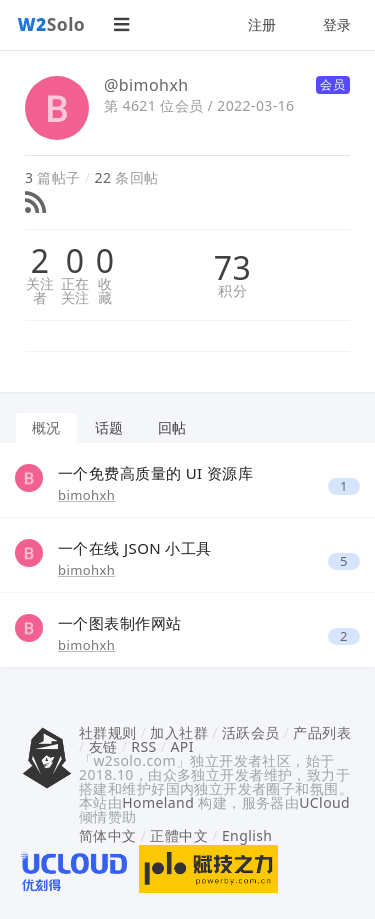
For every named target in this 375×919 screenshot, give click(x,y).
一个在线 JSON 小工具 (135, 548)
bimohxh (86, 495)
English (247, 835)
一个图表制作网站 (119, 623)
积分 (232, 291)
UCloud (324, 802)
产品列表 (322, 732)
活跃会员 (251, 732)
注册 (262, 24)
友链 (103, 746)
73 (232, 268)
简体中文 (108, 835)
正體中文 (179, 835)
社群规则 (108, 732)
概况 (46, 427)
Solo (52, 24)
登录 (337, 24)
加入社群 (179, 732)
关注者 (40, 291)
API (181, 746)
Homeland (158, 802)
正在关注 (75, 291)
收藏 (105, 291)
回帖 (172, 427)
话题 (109, 427)
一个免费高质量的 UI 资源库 (155, 473)
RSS (143, 746)
